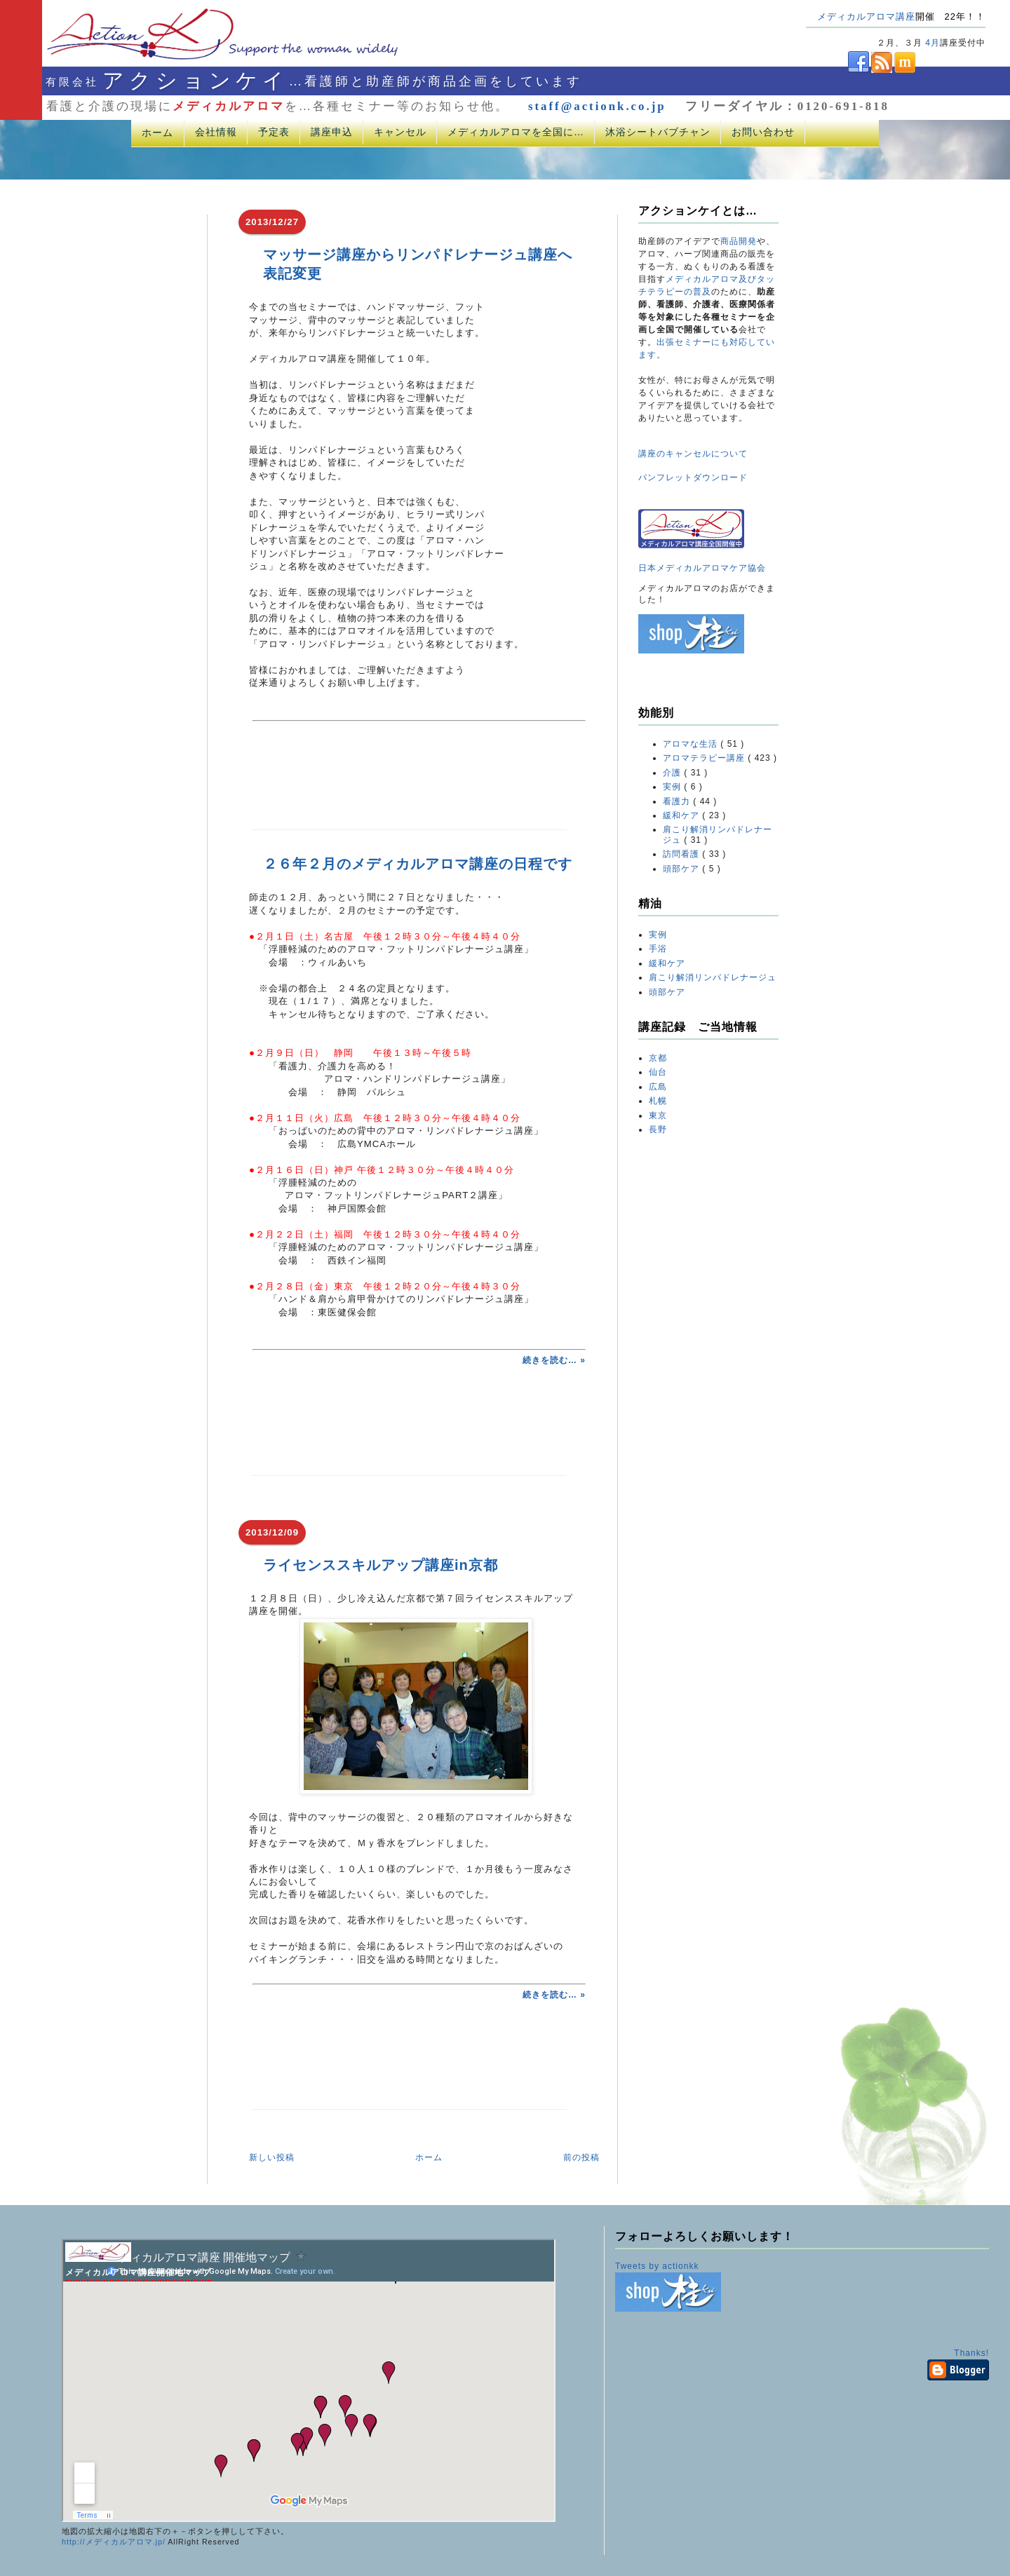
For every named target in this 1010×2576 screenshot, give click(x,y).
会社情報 (216, 131)
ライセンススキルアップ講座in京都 (380, 1565)
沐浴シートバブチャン (658, 131)
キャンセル (400, 131)
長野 (658, 1129)
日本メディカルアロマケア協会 (702, 568)
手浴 (658, 949)
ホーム (157, 132)
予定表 (274, 131)
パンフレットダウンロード (693, 477)
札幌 (658, 1101)
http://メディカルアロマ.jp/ (114, 2541)
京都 (658, 1058)
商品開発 (738, 241)
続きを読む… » (554, 1360)
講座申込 (332, 131)
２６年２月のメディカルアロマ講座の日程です (417, 864)
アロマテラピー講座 (705, 758)
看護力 (678, 801)
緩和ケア (682, 815)
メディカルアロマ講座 (866, 16)
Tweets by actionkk (657, 2266)
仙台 (658, 1072)
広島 (658, 1087)
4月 (932, 43)
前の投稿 (581, 2157)
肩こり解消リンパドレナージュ (712, 977)
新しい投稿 (272, 2157)
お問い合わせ (763, 131)
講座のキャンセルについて (693, 454)
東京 (658, 1115)
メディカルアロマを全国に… (515, 131)
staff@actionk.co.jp (597, 106)
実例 (673, 787)
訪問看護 (682, 854)
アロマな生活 (691, 744)
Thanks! (971, 2353)
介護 (673, 773)
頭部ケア (682, 869)
